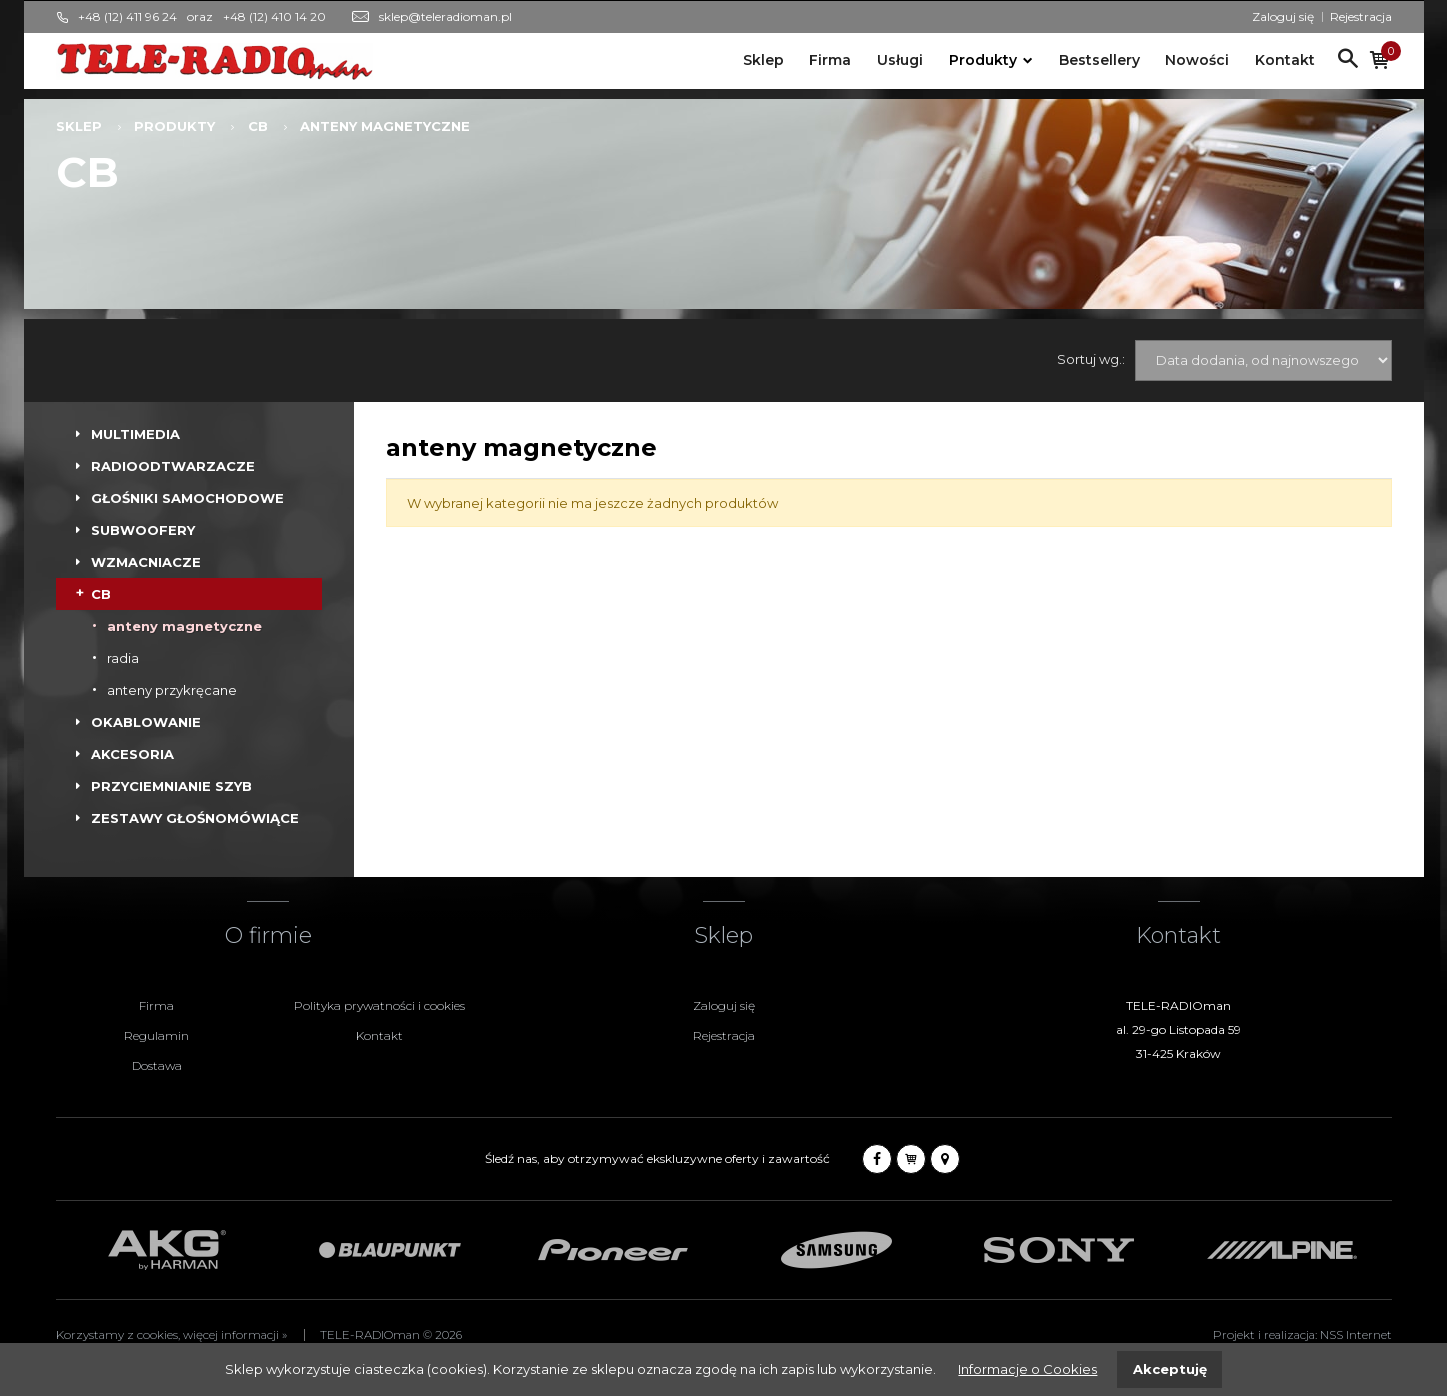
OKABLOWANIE (146, 722)
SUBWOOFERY (143, 530)
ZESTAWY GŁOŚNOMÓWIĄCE (195, 818)
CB (258, 126)
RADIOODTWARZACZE (173, 466)
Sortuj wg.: (1091, 359)
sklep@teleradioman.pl (445, 16)
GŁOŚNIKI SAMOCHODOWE (187, 498)
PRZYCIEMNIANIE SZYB (171, 786)
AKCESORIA (132, 754)
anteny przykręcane (172, 690)
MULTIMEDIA (135, 434)
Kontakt (1285, 60)
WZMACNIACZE (146, 562)
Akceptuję (1170, 1369)
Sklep (763, 60)
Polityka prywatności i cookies (379, 1005)
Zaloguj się (1283, 16)
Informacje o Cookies (1027, 1369)
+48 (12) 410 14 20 (274, 16)
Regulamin (156, 1035)
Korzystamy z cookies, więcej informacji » (171, 1335)
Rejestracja (1361, 16)
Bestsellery (1099, 60)
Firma (830, 60)
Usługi (900, 60)
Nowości (1197, 60)
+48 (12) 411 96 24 (127, 16)
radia (123, 658)
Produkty (983, 60)
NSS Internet (1356, 1335)
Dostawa (157, 1065)
